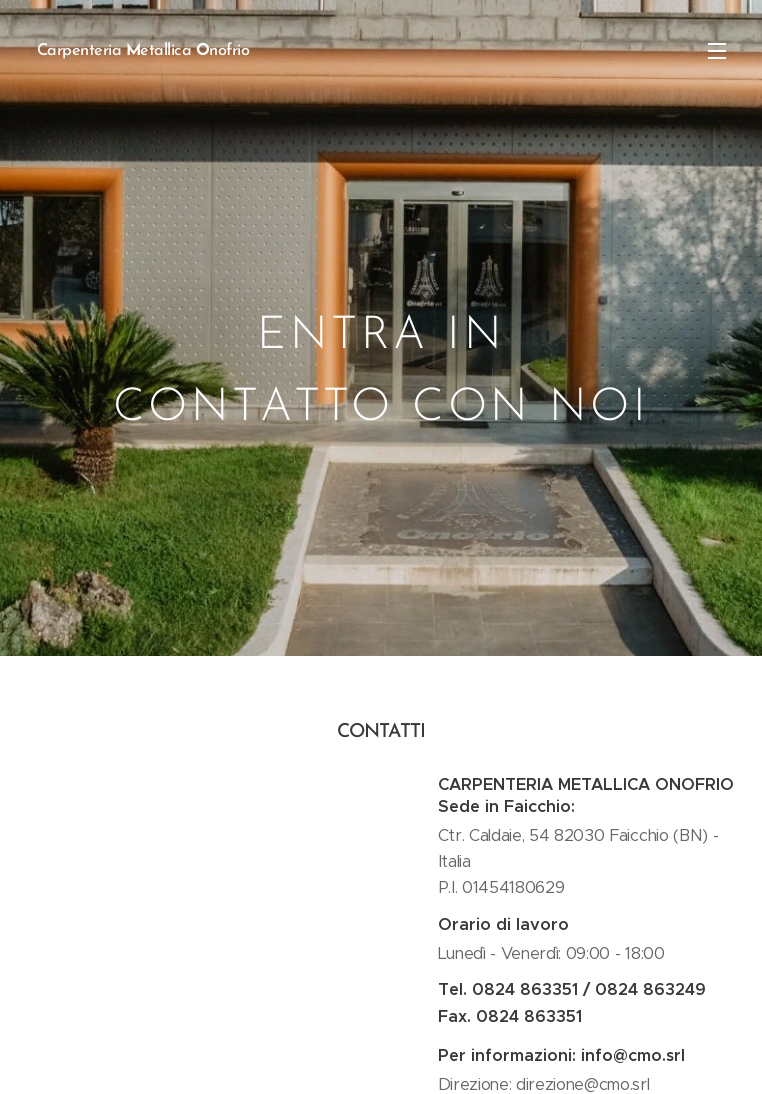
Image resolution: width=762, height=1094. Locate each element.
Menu (717, 51)
